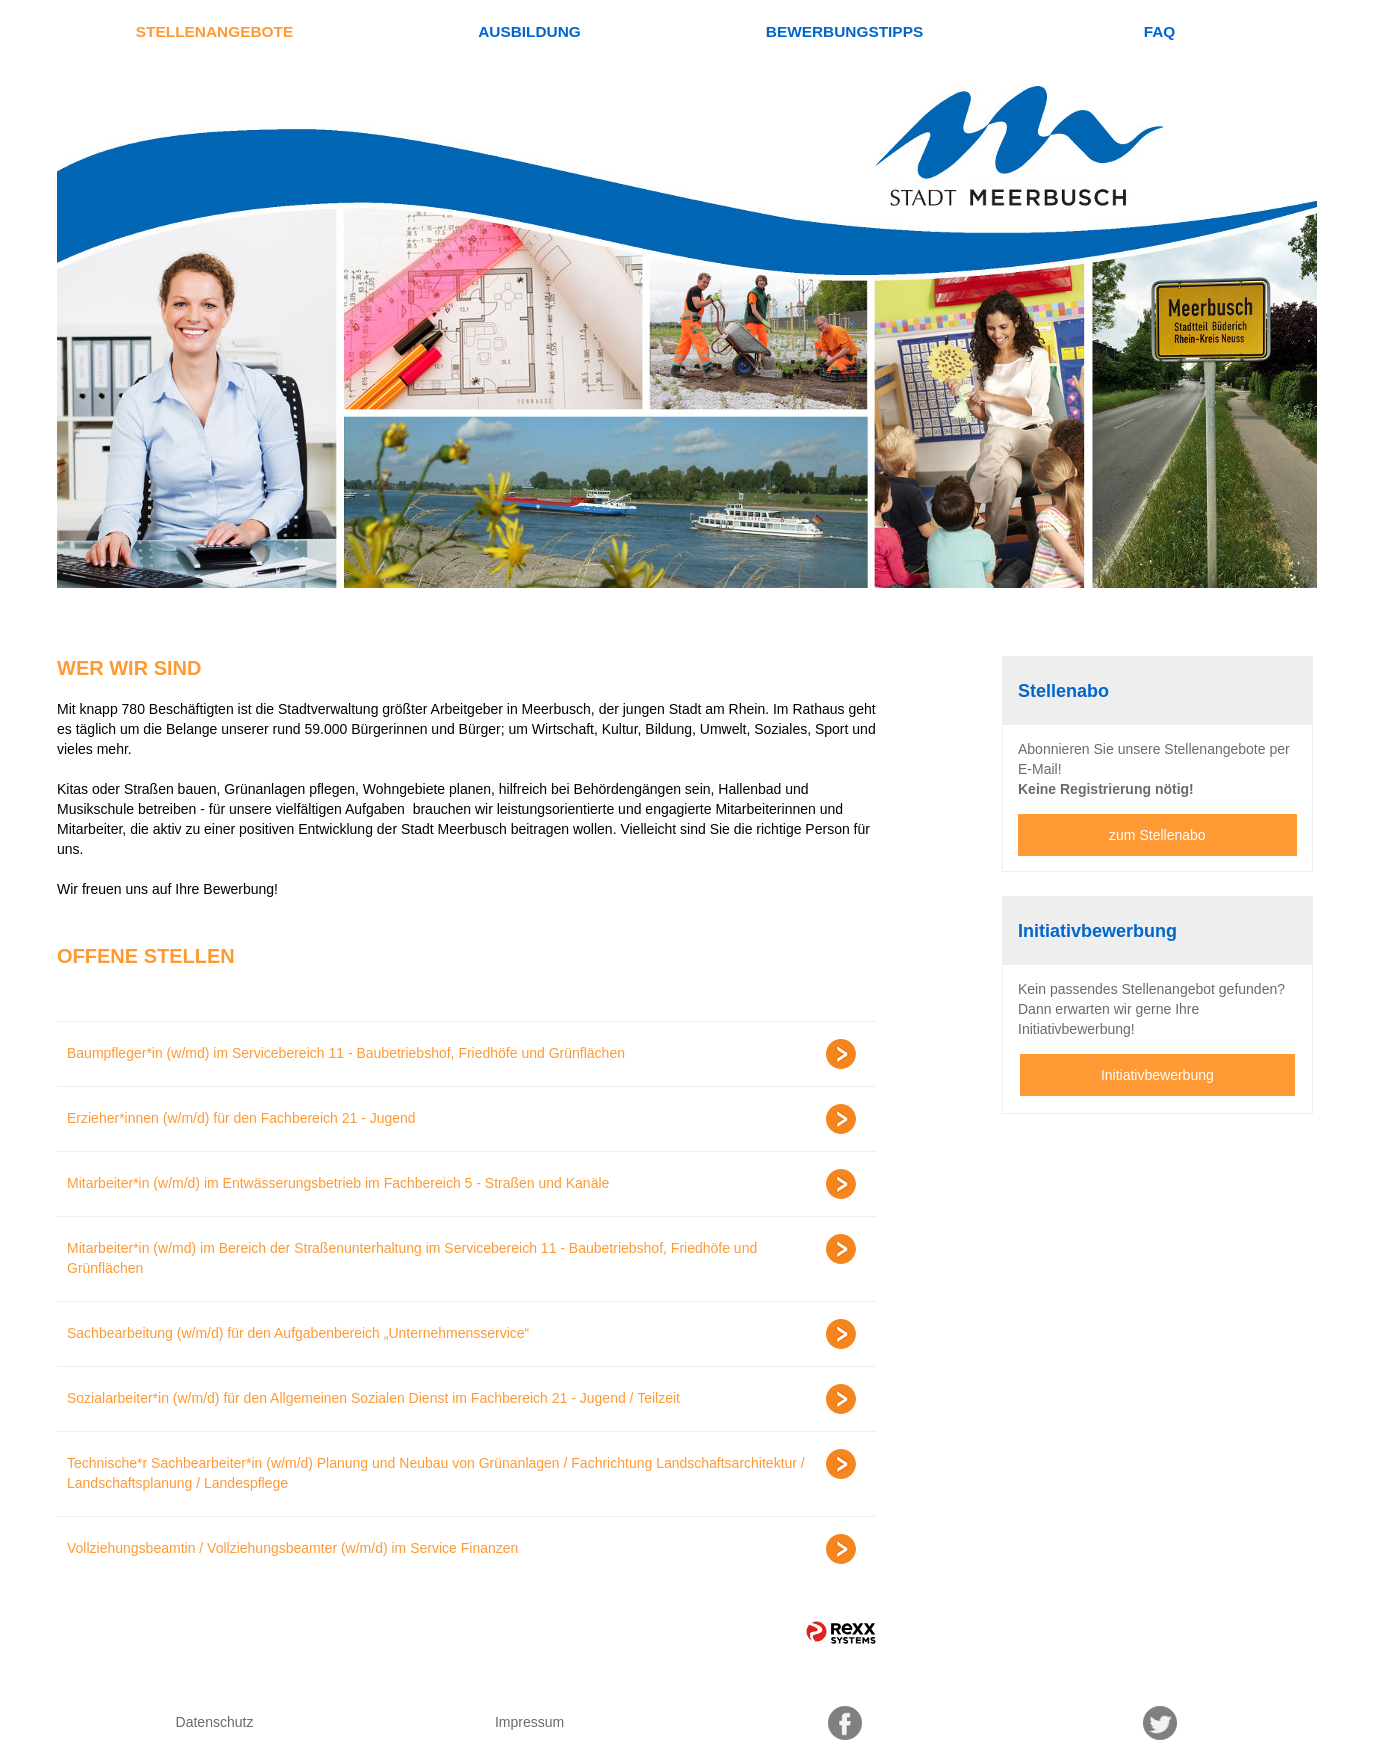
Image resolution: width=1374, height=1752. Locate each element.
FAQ (1160, 31)
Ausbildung (529, 31)
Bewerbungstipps (844, 31)
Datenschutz (215, 1722)
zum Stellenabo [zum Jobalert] (1157, 835)
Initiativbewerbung (1157, 1075)
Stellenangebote (214, 31)
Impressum (529, 1722)
